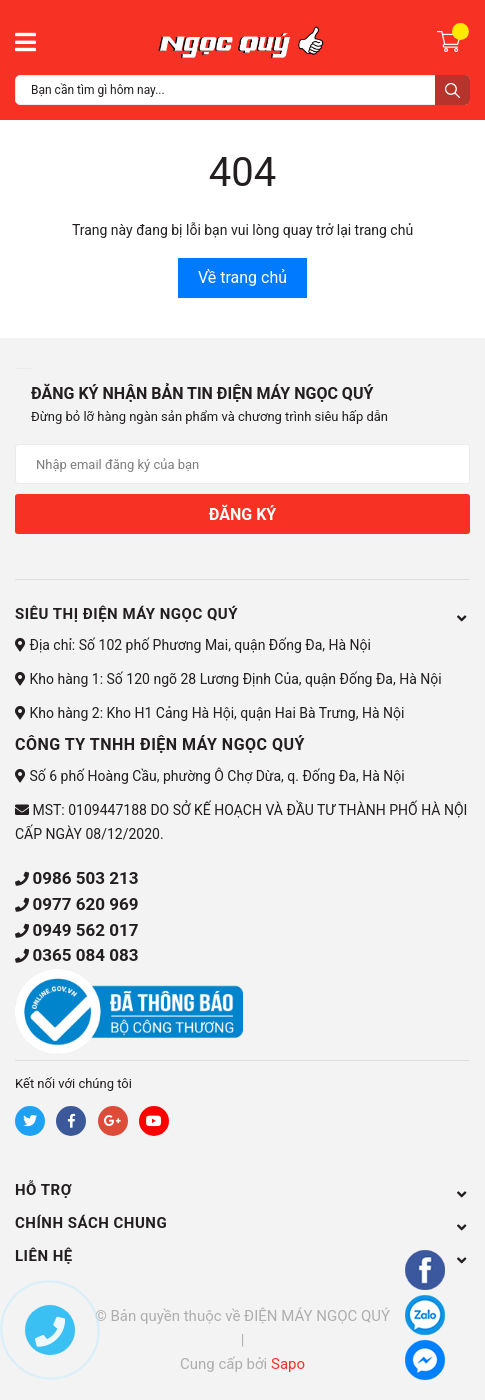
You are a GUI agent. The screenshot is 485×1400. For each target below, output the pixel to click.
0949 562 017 (85, 930)
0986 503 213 (85, 878)
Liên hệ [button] (242, 1256)
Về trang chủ (242, 277)
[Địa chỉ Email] (242, 464)
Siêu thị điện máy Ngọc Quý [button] (242, 614)
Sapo (288, 1364)
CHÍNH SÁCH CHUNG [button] (242, 1223)
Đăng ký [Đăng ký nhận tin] (242, 514)
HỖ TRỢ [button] (242, 1190)
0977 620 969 (85, 904)
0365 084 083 (85, 955)
